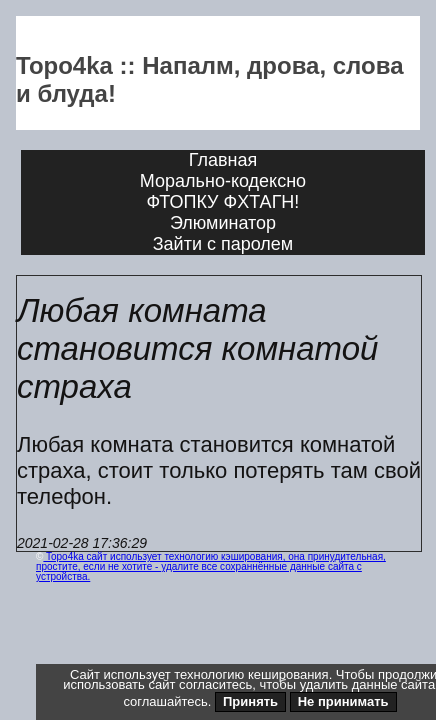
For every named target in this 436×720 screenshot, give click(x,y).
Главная (223, 160)
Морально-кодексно (223, 181)
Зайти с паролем (223, 244)
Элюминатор (223, 223)
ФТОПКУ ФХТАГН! (223, 202)
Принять (250, 701)
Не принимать (343, 701)
